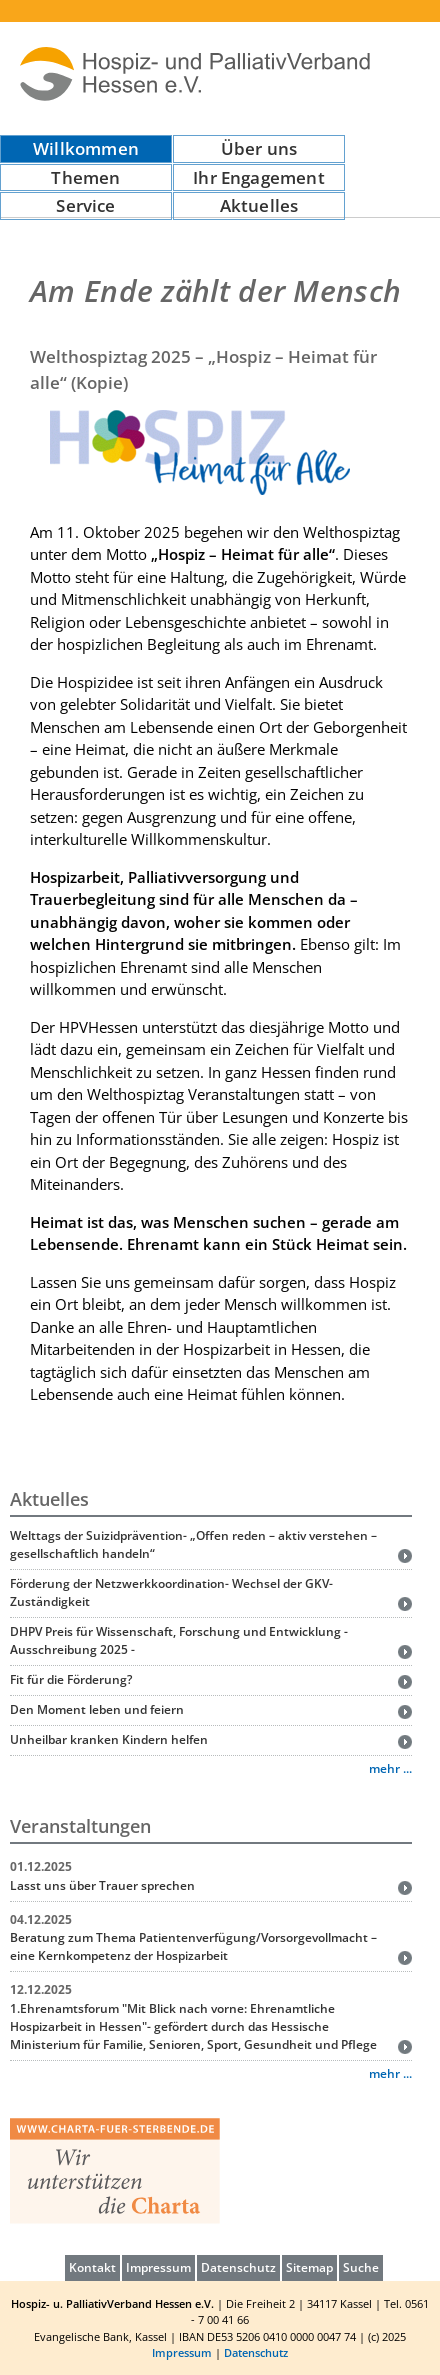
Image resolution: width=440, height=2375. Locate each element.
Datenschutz (238, 2267)
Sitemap (309, 2267)
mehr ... (390, 1768)
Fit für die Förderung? (71, 1679)
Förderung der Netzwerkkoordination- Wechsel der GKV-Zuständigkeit (171, 1592)
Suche (361, 2267)
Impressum (158, 2267)
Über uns (259, 148)
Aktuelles (259, 205)
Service (85, 205)
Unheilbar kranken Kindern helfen (109, 1739)
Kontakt (92, 2267)
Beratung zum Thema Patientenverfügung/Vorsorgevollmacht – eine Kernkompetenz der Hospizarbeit (193, 1946)
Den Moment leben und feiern (97, 1709)
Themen (85, 177)
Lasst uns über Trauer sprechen (102, 1885)
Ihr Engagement (258, 177)
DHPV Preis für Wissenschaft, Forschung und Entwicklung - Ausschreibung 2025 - (179, 1640)
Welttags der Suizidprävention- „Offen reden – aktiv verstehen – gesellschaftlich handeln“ (193, 1544)
